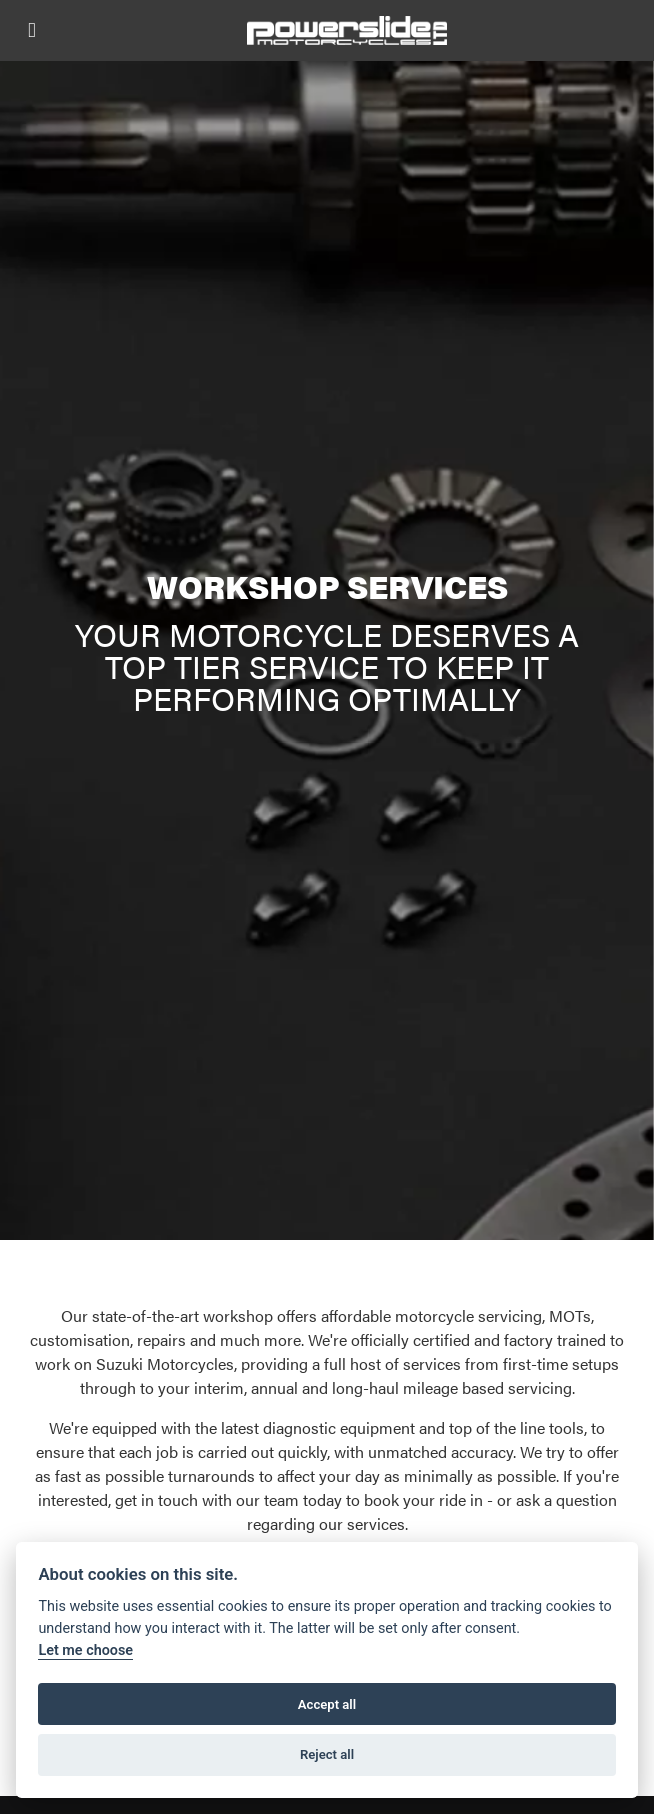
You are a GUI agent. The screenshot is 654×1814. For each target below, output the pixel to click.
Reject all (327, 1754)
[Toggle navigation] (32, 30)
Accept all (327, 1704)
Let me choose (85, 1650)
